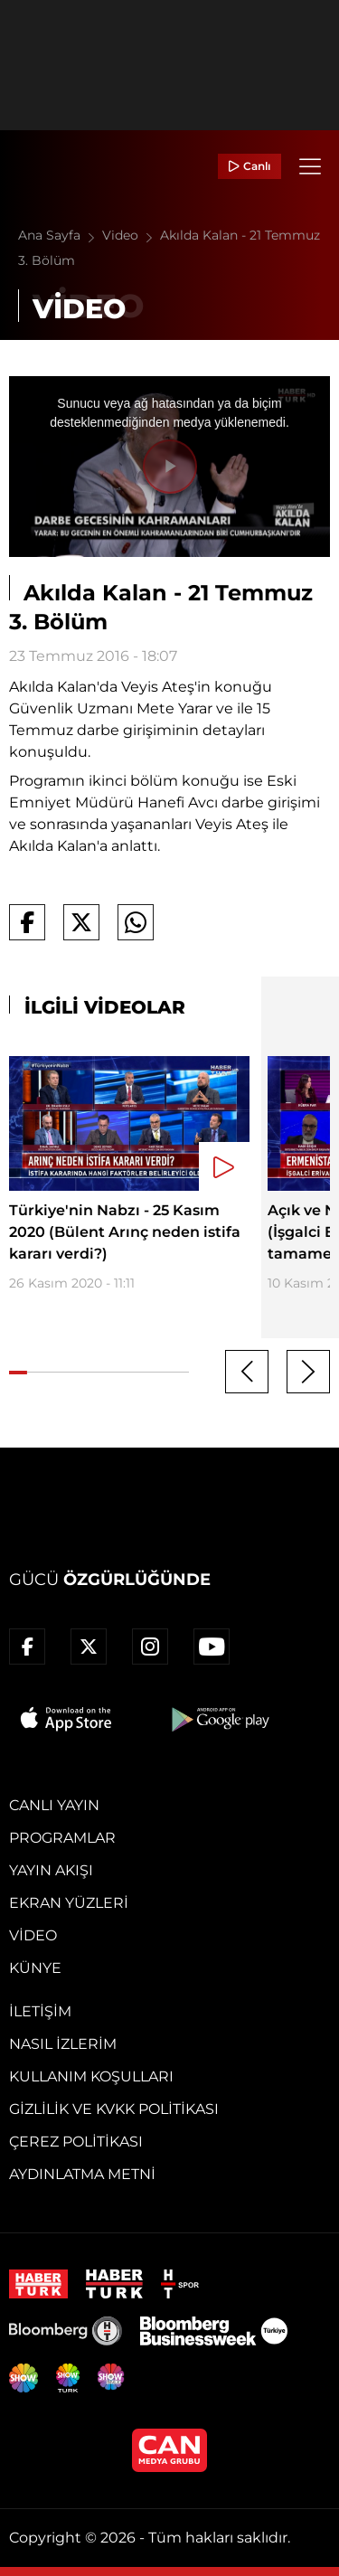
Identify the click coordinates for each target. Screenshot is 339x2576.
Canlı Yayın (54, 1805)
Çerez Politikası (76, 2141)
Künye (35, 1968)
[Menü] (310, 166)
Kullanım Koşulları (91, 2076)
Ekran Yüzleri (68, 1902)
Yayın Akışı (51, 1870)
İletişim (40, 2011)
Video (131, 235)
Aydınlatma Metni (82, 2174)
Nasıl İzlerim (63, 2043)
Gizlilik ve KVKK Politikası (114, 2109)
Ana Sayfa (60, 235)
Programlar (62, 1837)
